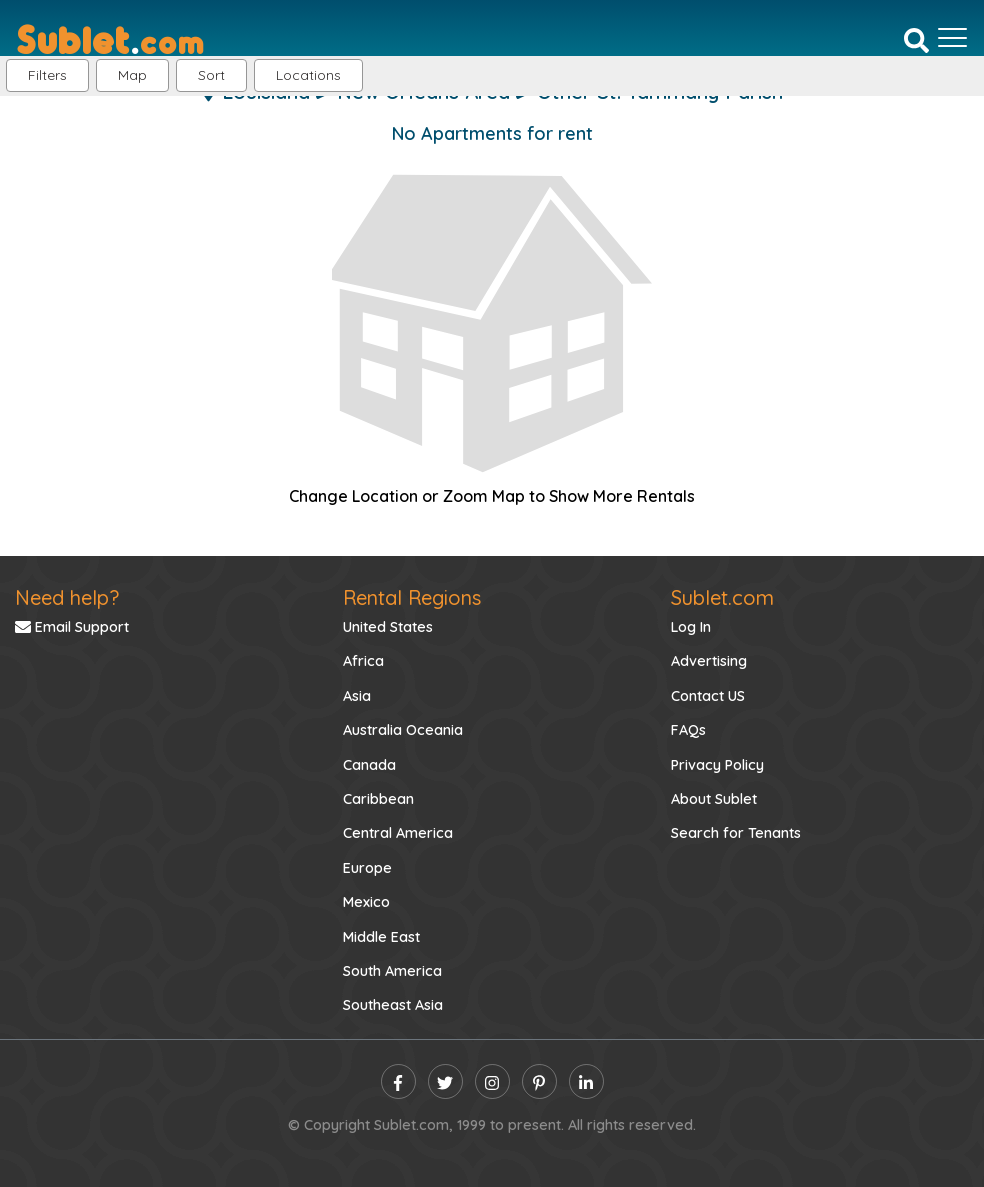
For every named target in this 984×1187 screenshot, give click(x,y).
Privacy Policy (717, 765)
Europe (367, 868)
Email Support (72, 627)
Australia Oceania (403, 730)
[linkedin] (586, 1081)
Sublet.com (722, 597)
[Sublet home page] (110, 38)
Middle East (381, 937)
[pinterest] (539, 1081)
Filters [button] (47, 75)
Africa (363, 661)
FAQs (688, 730)
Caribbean (378, 799)
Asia (357, 696)
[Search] (916, 39)
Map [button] (132, 75)
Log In (691, 627)
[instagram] (492, 1081)
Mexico (366, 902)
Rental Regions (412, 597)
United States (388, 627)
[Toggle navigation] (952, 38)
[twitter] (445, 1081)
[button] (308, 75)
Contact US (708, 696)
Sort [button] (211, 75)
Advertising (709, 661)
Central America (398, 833)
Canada (369, 765)
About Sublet (714, 799)
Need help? (67, 597)
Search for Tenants (736, 833)
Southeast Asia (393, 1005)
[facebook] (398, 1081)
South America (392, 971)
